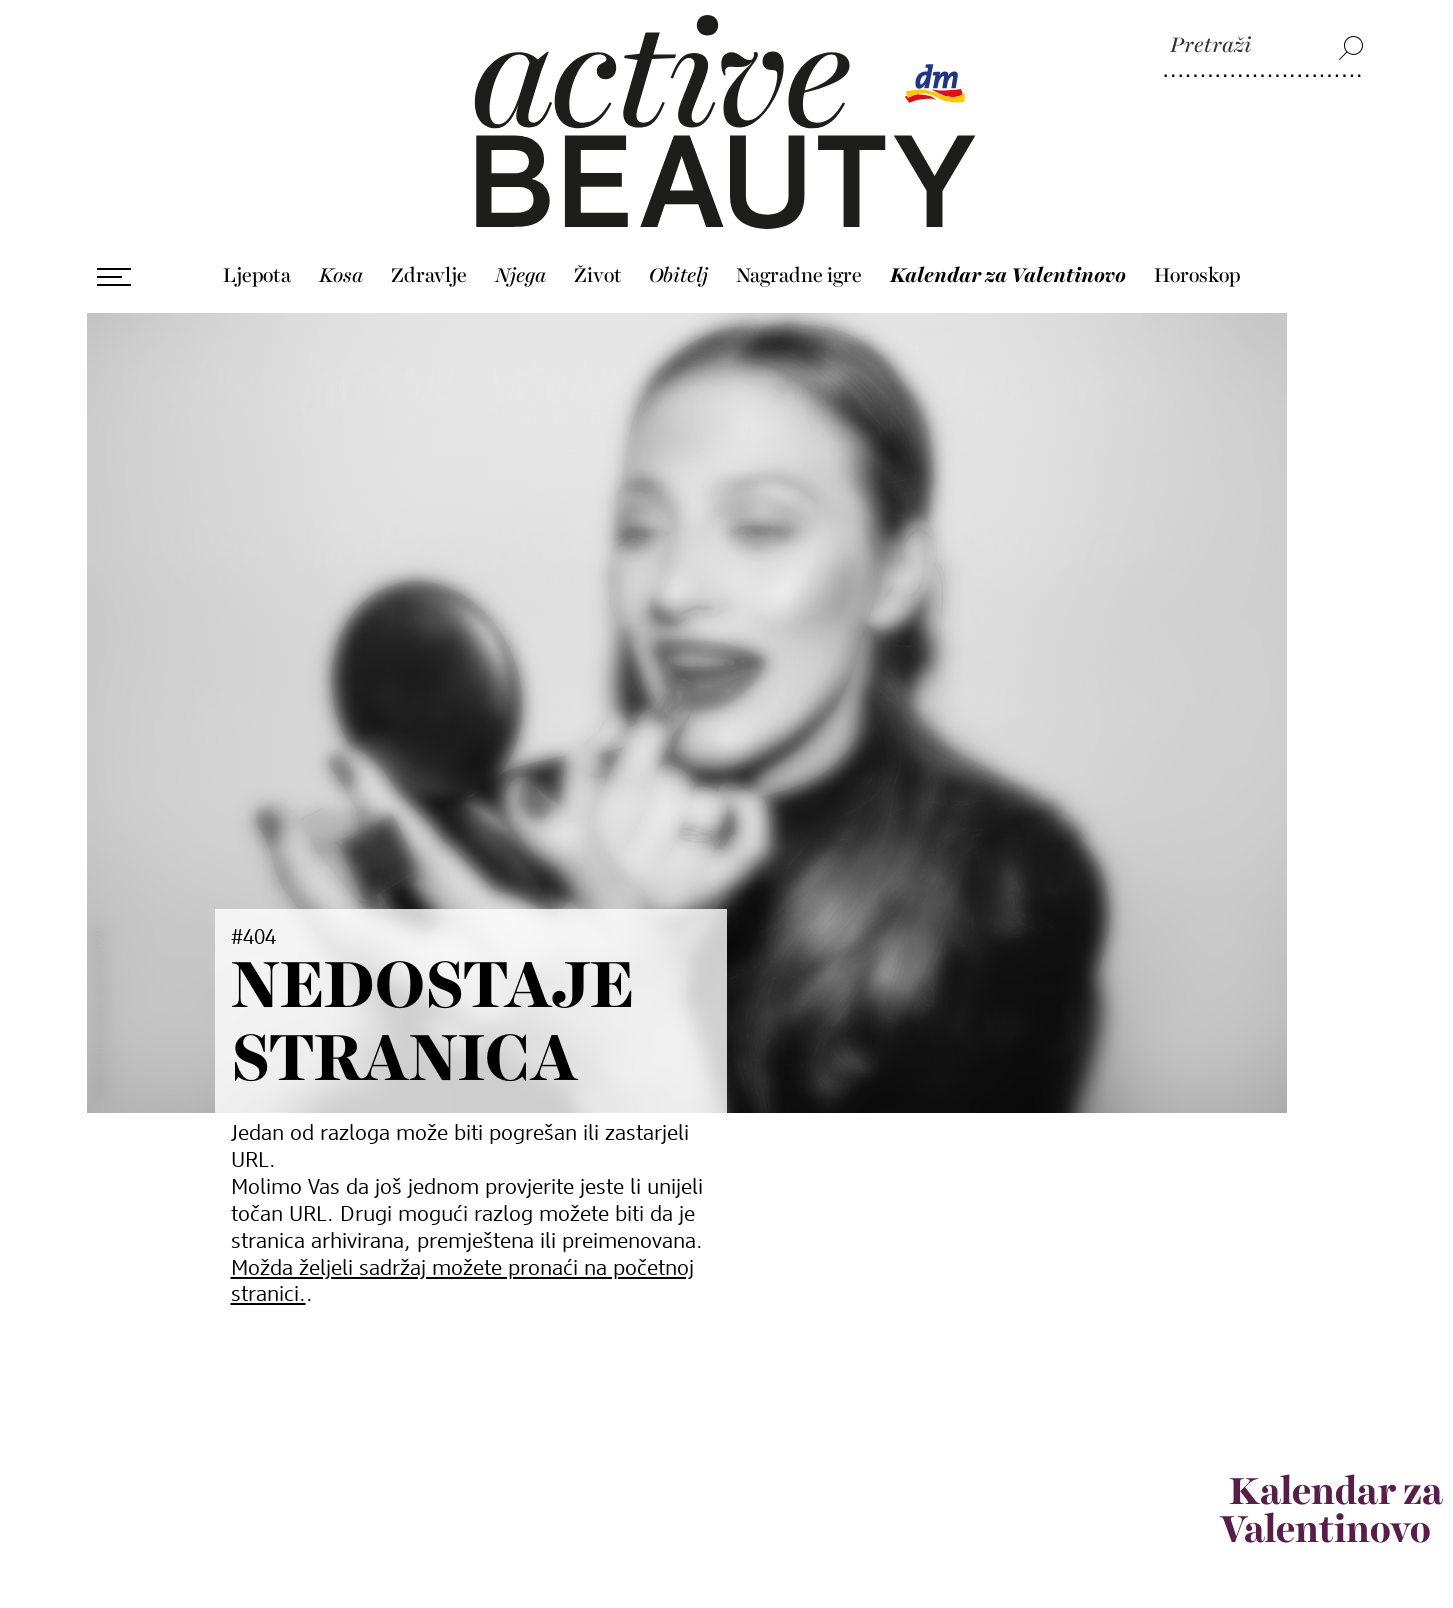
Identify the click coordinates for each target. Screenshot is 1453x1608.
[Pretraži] (1264, 47)
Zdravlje (429, 269)
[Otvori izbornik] (114, 270)
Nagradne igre (799, 269)
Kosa (341, 269)
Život (598, 269)
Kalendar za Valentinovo (1008, 269)
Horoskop (1197, 269)
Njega (520, 269)
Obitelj (678, 269)
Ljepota (257, 269)
